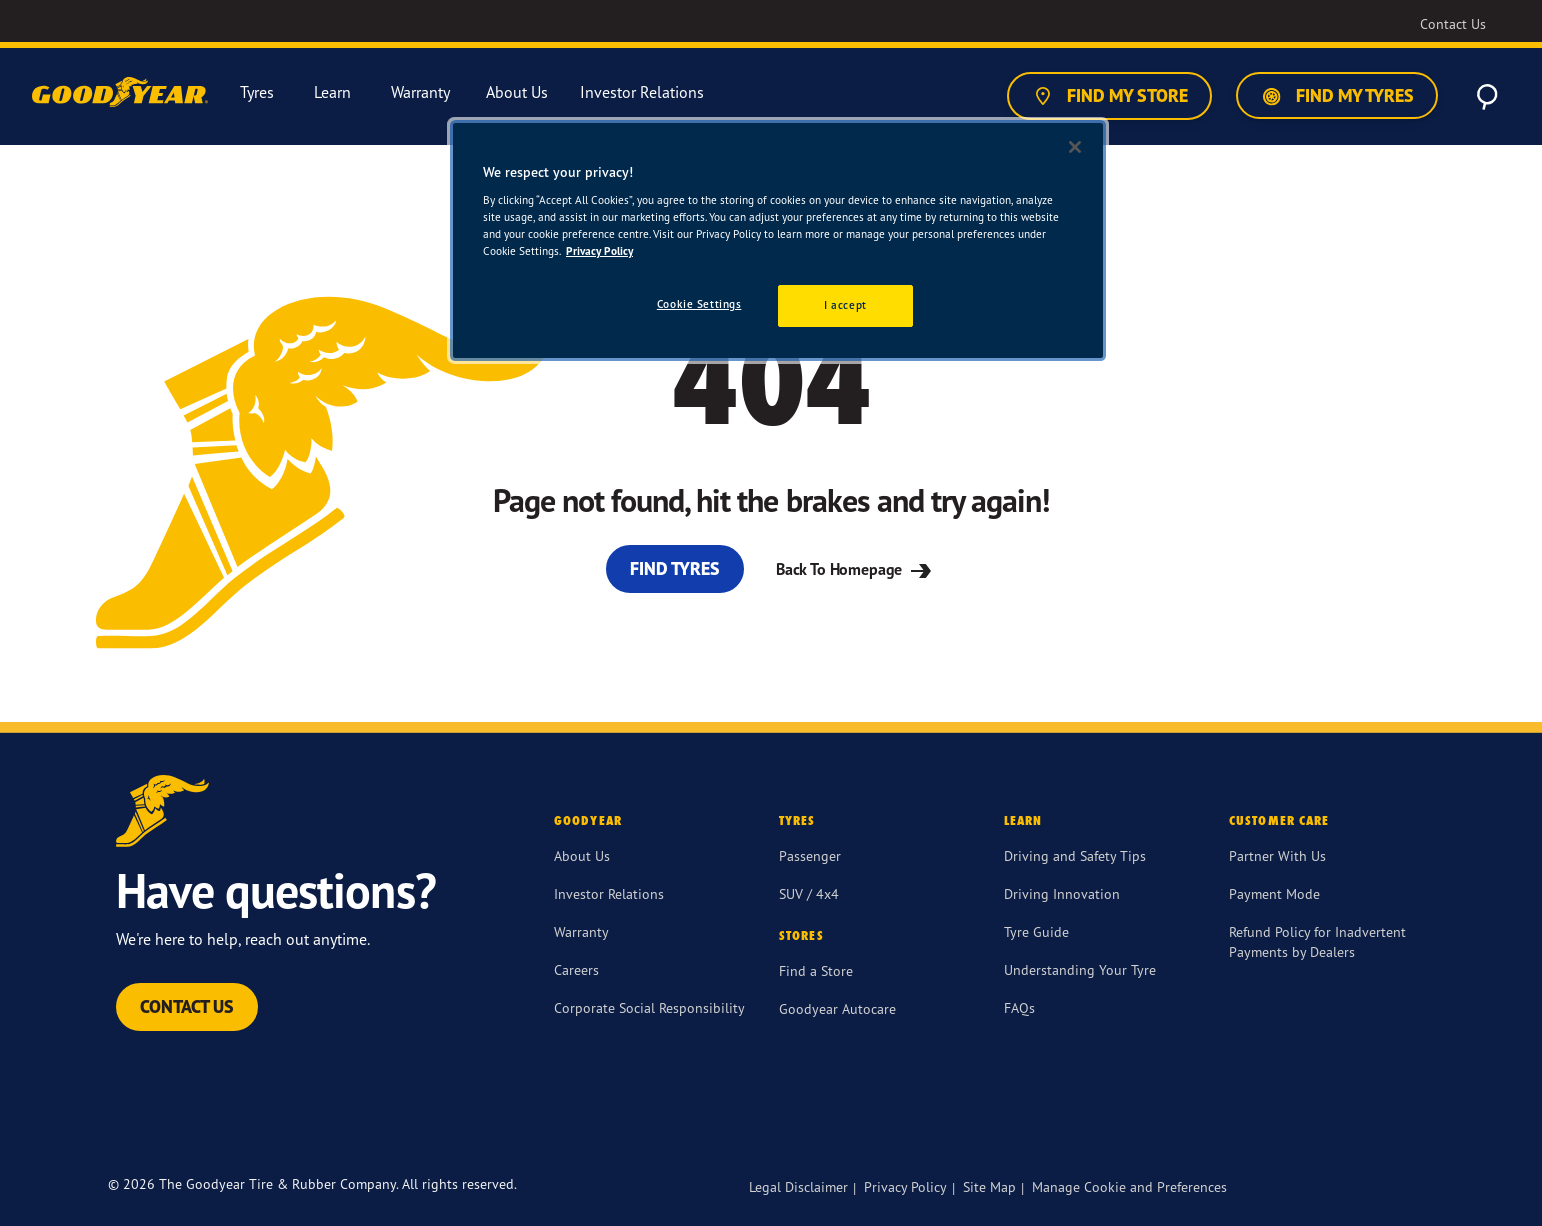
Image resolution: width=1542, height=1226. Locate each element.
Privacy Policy (905, 1186)
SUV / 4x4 (809, 893)
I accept (845, 305)
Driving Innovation (1062, 893)
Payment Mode (1274, 893)
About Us (582, 855)
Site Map (989, 1186)
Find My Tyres (1337, 96)
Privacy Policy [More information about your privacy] (599, 251)
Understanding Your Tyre (1080, 969)
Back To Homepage (856, 569)
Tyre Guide (1036, 931)
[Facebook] (948, 1135)
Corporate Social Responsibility (649, 1007)
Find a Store (816, 970)
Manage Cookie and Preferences (1129, 1186)
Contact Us (187, 1006)
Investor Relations (609, 893)
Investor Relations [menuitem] (642, 92)
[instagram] (1044, 1135)
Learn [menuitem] (332, 92)
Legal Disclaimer (798, 1186)
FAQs (1019, 1007)
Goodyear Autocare (837, 1008)
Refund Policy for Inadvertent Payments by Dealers (1317, 941)
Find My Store (1109, 96)
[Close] (1075, 147)
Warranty (581, 931)
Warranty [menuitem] (420, 92)
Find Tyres (675, 568)
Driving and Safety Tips (1075, 855)
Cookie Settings (699, 304)
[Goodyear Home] (122, 93)
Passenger (810, 855)
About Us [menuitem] (517, 92)
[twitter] (996, 1135)
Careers (576, 969)
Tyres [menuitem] (257, 92)
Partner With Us (1277, 855)
